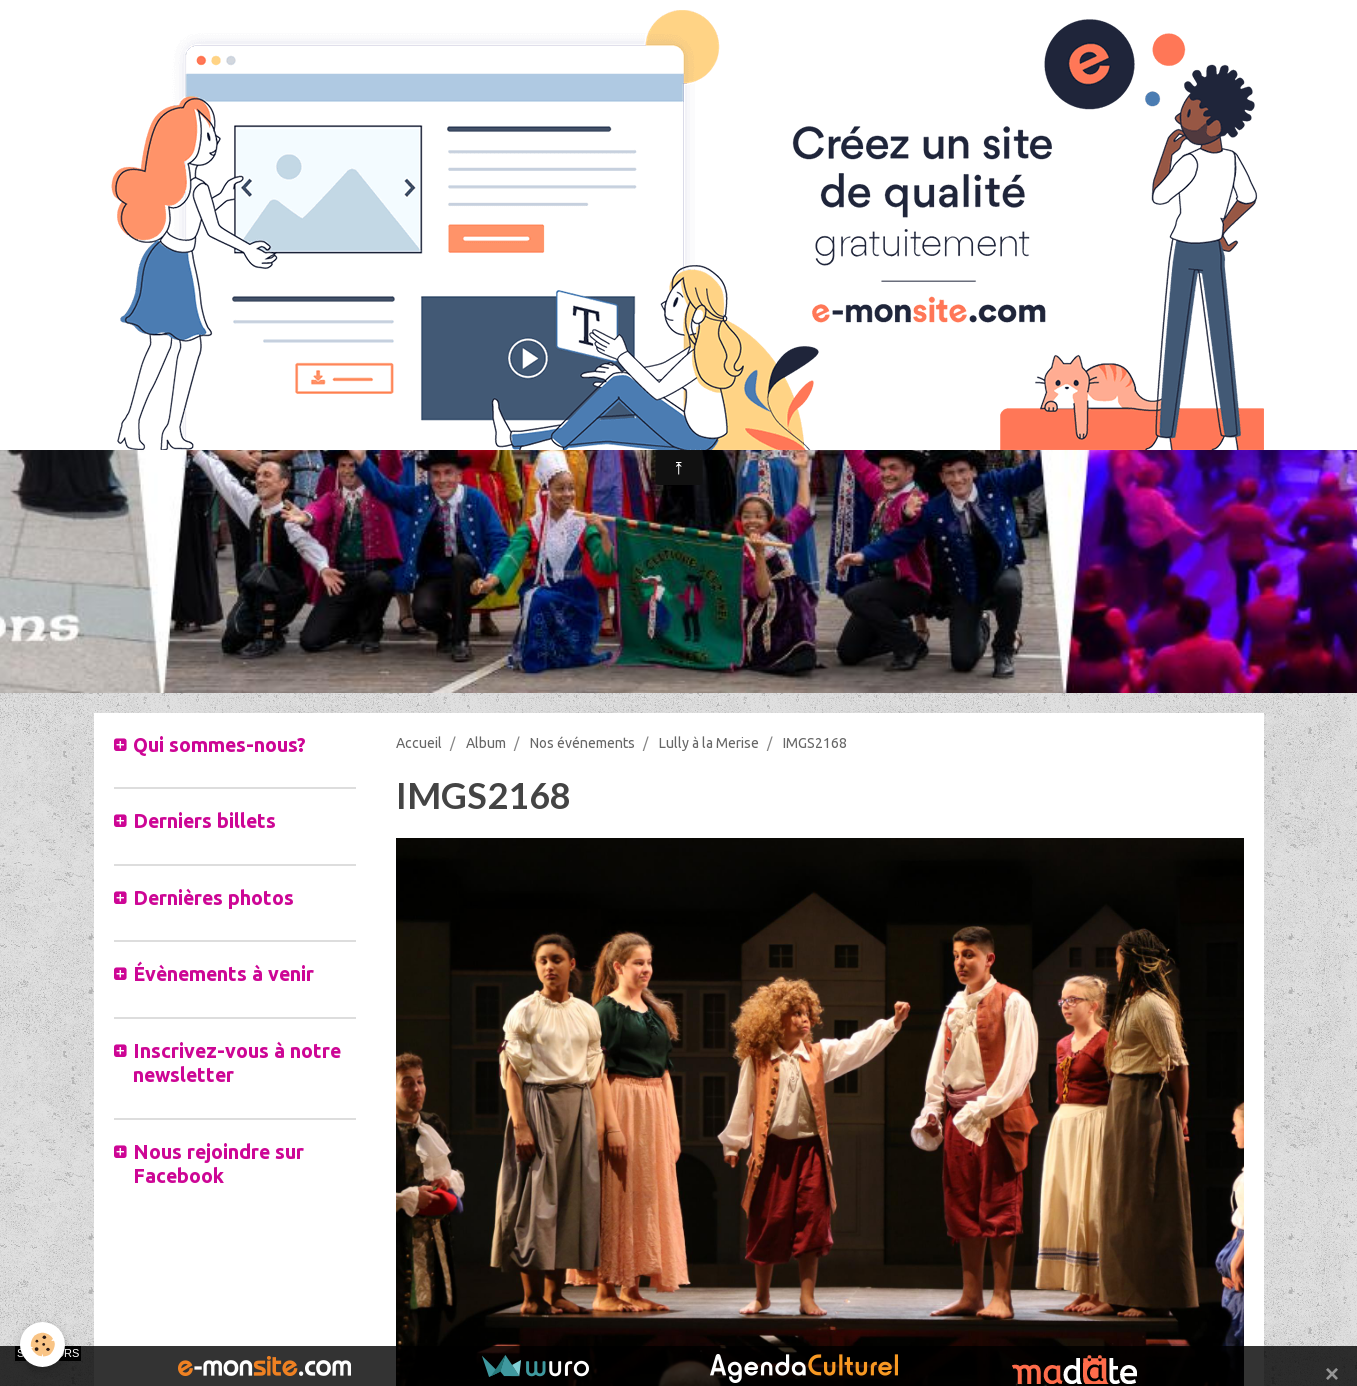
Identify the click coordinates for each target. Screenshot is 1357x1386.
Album (486, 743)
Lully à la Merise (709, 743)
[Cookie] (42, 1344)
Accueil (419, 743)
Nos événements (582, 743)
